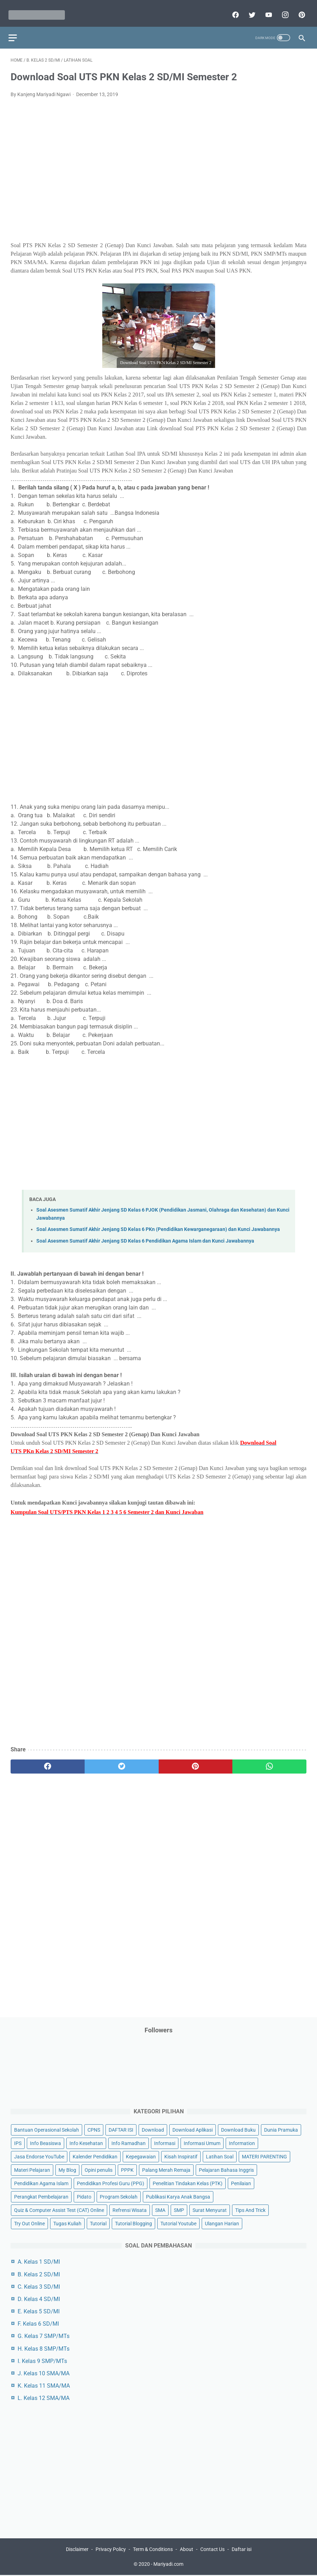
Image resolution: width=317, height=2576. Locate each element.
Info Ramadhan (128, 2142)
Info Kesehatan (86, 2142)
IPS (18, 2142)
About (186, 2550)
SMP (179, 2209)
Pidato (84, 2196)
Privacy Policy (111, 2550)
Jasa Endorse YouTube (39, 2155)
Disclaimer (77, 2550)
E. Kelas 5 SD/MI (39, 2310)
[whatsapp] (269, 1761)
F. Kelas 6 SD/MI (38, 2322)
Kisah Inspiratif (180, 2155)
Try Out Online (29, 2222)
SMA (160, 2209)
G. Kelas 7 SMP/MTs (43, 2335)
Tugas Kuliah (67, 2222)
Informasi (164, 2142)
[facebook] (232, 9)
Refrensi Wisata (129, 2209)
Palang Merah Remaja (166, 2169)
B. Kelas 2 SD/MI (39, 2273)
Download (153, 2129)
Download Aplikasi (192, 2129)
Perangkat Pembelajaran (41, 2196)
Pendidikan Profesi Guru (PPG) (110, 2182)
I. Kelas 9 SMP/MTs (42, 2360)
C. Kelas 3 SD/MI (39, 2285)
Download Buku (238, 2129)
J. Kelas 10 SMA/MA (43, 2372)
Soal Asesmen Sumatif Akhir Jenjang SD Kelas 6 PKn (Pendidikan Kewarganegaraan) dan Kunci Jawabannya (158, 1224)
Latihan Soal (219, 2155)
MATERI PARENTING (264, 2155)
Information (242, 2142)
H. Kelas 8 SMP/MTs (43, 2347)
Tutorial (98, 2222)
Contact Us (212, 2550)
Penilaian (241, 2182)
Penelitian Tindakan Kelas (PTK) (187, 2182)
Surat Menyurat (210, 2209)
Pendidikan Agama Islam (41, 2182)
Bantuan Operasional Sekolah (46, 2129)
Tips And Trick (250, 2209)
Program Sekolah (119, 2196)
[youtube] (265, 9)
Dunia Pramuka (281, 2129)
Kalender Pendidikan (95, 2155)
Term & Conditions (153, 2550)
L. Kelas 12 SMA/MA (43, 2397)
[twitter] (249, 9)
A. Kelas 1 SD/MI (39, 2260)
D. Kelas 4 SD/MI (39, 2298)
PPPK (127, 2169)
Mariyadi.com (168, 2565)
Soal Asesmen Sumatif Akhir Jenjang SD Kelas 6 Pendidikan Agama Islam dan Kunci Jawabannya (145, 1235)
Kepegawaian (141, 2155)
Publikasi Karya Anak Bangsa (178, 2196)
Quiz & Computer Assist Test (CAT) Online (59, 2209)
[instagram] (282, 9)
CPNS (93, 2129)
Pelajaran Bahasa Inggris (226, 2169)
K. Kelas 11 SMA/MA (44, 2384)
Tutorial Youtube (178, 2222)
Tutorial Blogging (133, 2222)
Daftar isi (241, 2550)
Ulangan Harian (222, 2222)
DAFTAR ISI (121, 2129)
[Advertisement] (158, 168)
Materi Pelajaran (32, 2169)
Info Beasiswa (45, 2142)
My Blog (67, 2169)
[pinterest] (298, 9)
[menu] (15, 30)
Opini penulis (98, 2169)
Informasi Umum (202, 2142)
